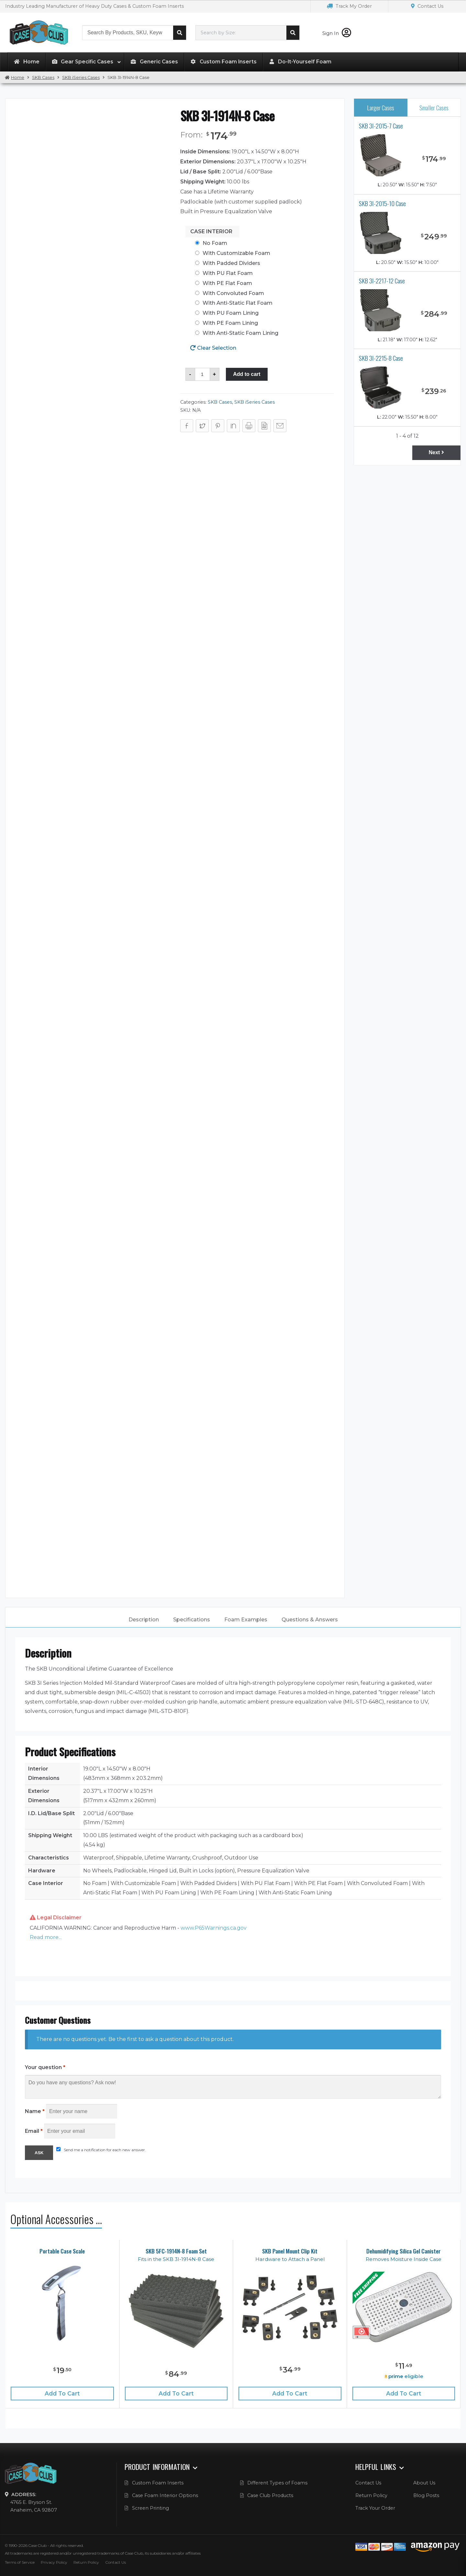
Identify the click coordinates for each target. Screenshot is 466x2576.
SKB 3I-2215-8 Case (381, 358)
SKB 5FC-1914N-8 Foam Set (176, 2251)
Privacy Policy (54, 2562)
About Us (424, 2483)
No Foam (215, 243)
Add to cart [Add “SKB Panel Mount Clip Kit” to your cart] (289, 2393)
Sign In (336, 33)
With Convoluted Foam (233, 293)
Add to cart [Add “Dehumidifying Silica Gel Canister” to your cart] (403, 2393)
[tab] (143, 1619)
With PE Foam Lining (230, 323)
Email (34, 2131)
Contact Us (427, 6)
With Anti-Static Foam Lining (240, 333)
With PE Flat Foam (227, 283)
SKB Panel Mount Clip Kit (289, 2251)
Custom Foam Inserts (157, 2483)
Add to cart (246, 374)
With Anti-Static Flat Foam (237, 303)
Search (179, 33)
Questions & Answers (310, 1620)
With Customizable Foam (236, 253)
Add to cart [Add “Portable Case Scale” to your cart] (62, 2393)
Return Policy (371, 2495)
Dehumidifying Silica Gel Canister (403, 2251)
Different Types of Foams (277, 2483)
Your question (45, 2067)
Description (143, 1620)
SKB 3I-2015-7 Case (381, 125)
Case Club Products (270, 2495)
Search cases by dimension (292, 33)
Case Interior (211, 231)
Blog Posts (426, 2495)
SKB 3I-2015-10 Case (382, 203)
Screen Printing (150, 2508)
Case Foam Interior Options (165, 2495)
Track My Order (349, 6)
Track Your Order (375, 2508)
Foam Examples (245, 1620)
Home (17, 77)
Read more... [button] (45, 1937)
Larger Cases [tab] (380, 107)
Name (35, 2111)
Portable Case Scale (62, 2251)
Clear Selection (216, 348)
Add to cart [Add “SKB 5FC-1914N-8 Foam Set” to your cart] (176, 2393)
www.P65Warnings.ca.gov (214, 1928)
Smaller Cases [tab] (434, 107)
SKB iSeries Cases (81, 77)
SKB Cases (43, 77)
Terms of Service (20, 2562)
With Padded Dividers (231, 263)
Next (436, 452)
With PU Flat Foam (228, 273)
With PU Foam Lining (231, 313)
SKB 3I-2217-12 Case (382, 280)
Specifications (191, 1620)
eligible (403, 2376)
